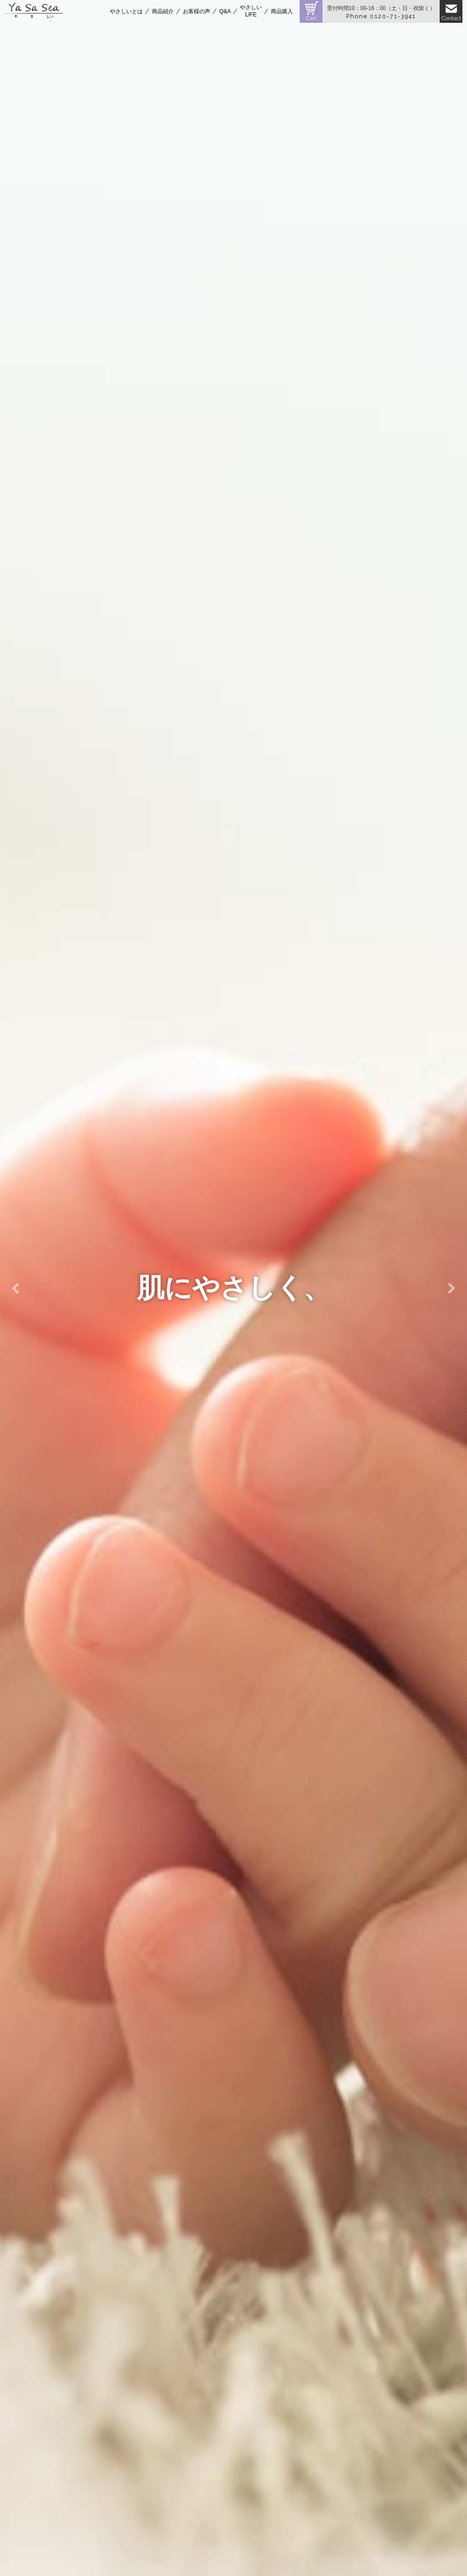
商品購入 (282, 11)
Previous (15, 1288)
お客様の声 (196, 11)
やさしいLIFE (251, 11)
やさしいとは (126, 11)
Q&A (225, 11)
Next (452, 1288)
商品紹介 (163, 11)
